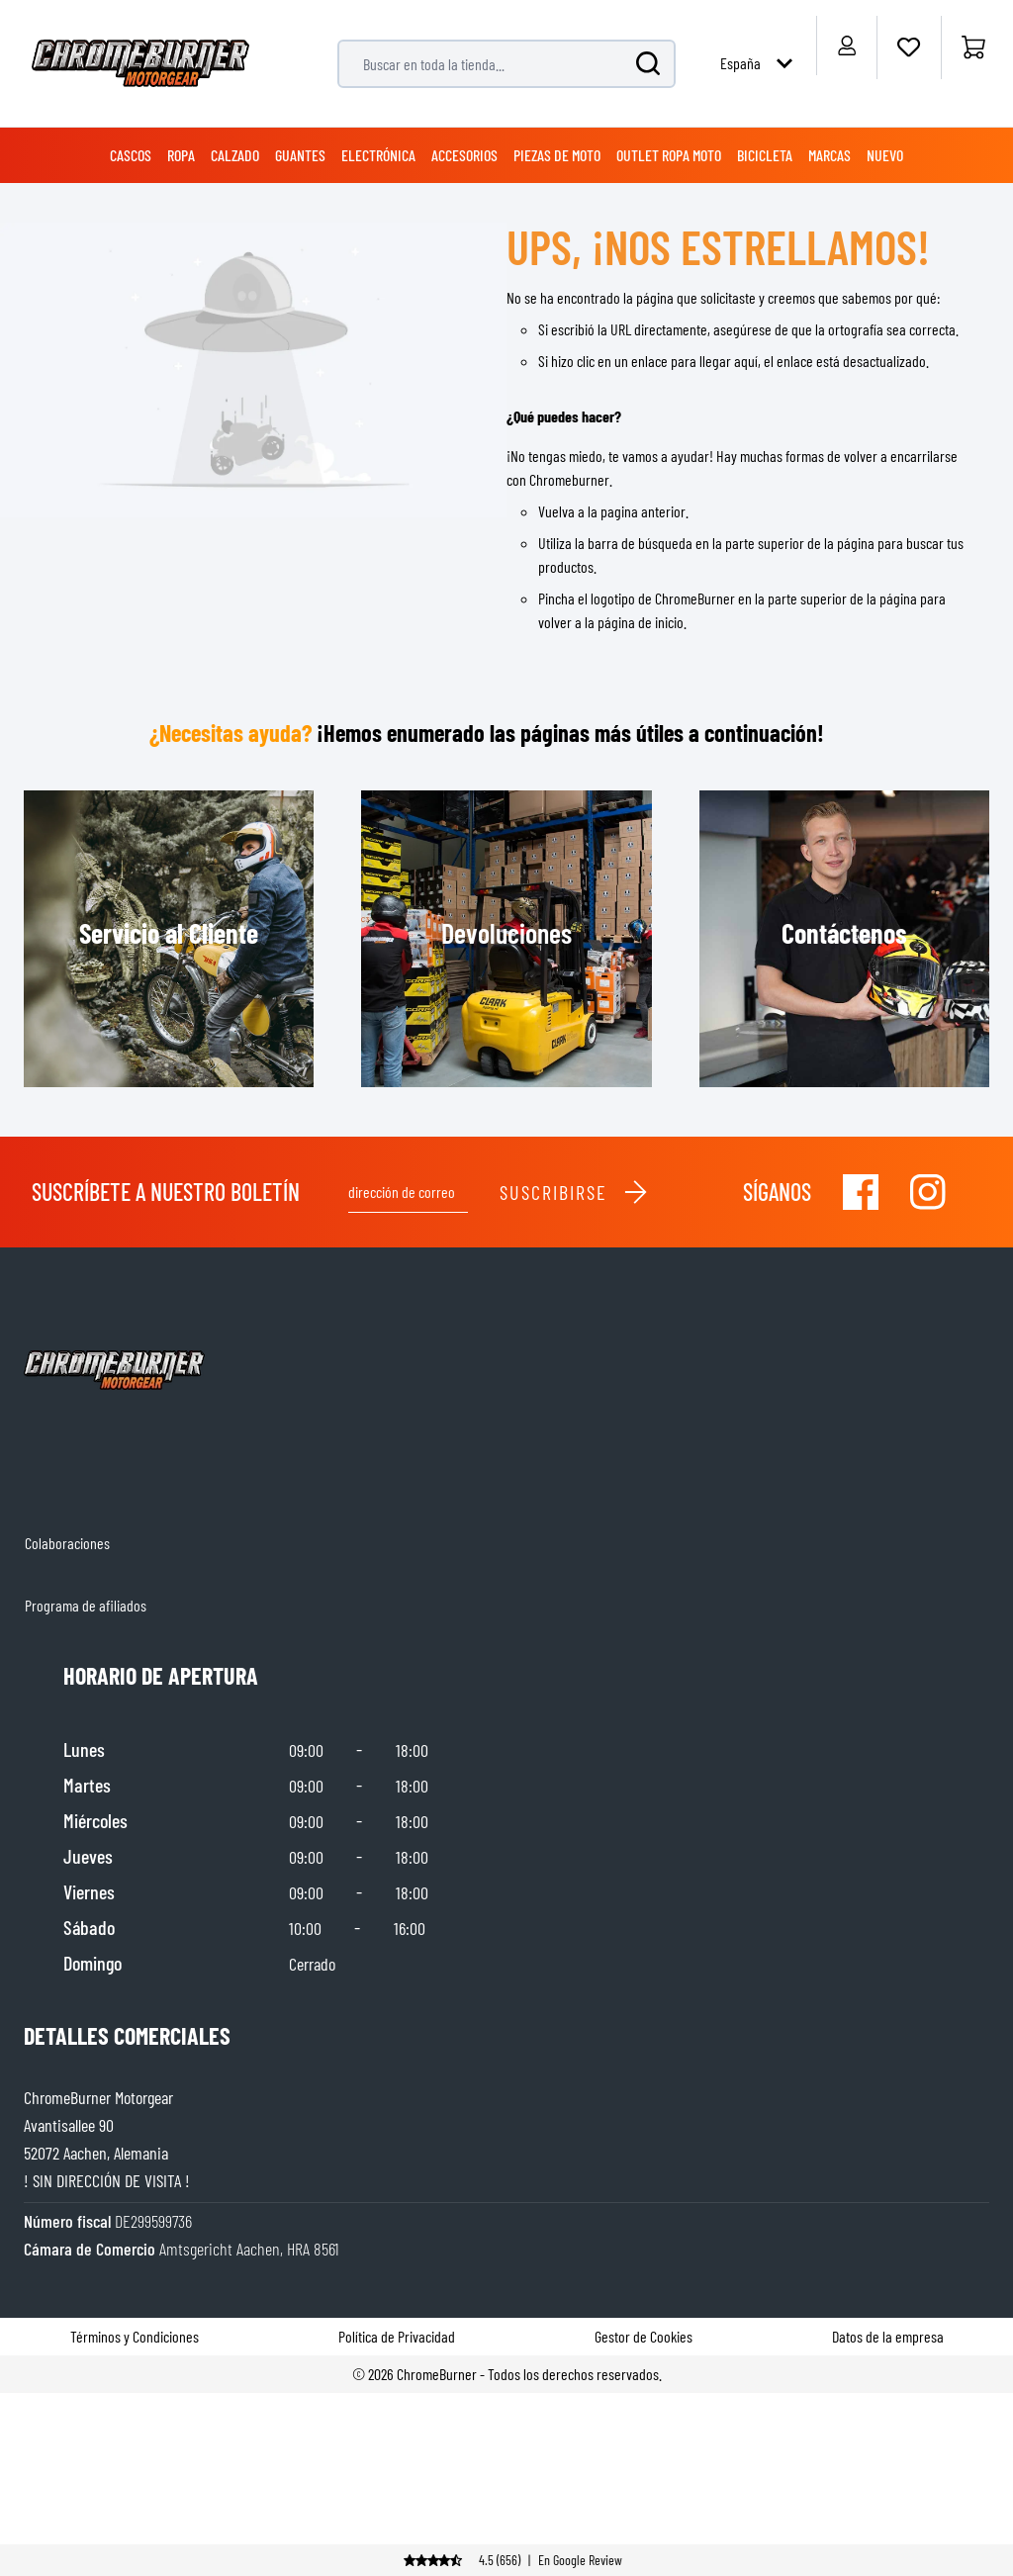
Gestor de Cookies (643, 2336)
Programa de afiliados (85, 1605)
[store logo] (140, 63)
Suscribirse (574, 1192)
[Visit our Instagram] (928, 1192)
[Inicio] (973, 47)
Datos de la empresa (888, 2336)
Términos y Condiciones (134, 2336)
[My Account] (846, 45)
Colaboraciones (67, 1542)
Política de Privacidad (396, 2336)
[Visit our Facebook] (860, 1192)
